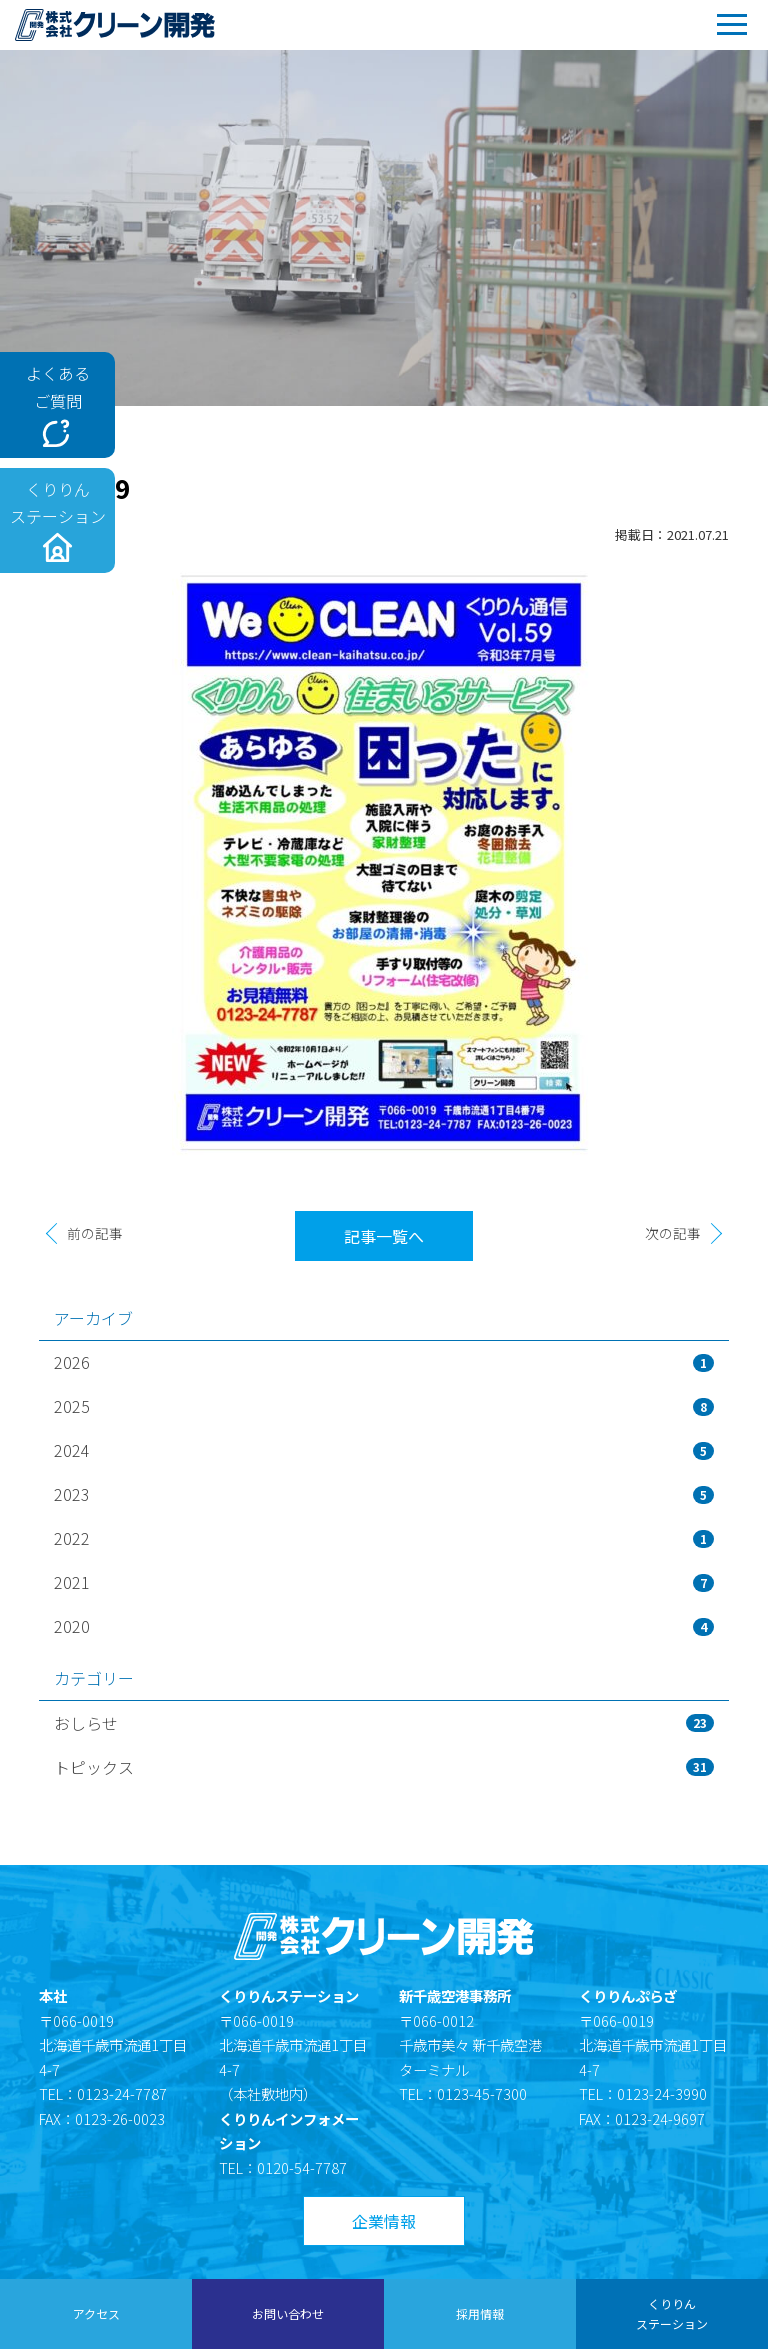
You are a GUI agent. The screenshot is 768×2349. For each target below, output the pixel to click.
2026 (384, 1362)
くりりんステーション (672, 2313)
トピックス (384, 1767)
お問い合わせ (288, 2313)
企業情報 (384, 2221)
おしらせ (384, 1723)
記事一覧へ (384, 1236)
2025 (384, 1406)
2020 (384, 1626)
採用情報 (480, 2313)
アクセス (96, 2313)
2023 (384, 1494)
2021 (384, 1582)
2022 (384, 1538)
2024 (384, 1450)
